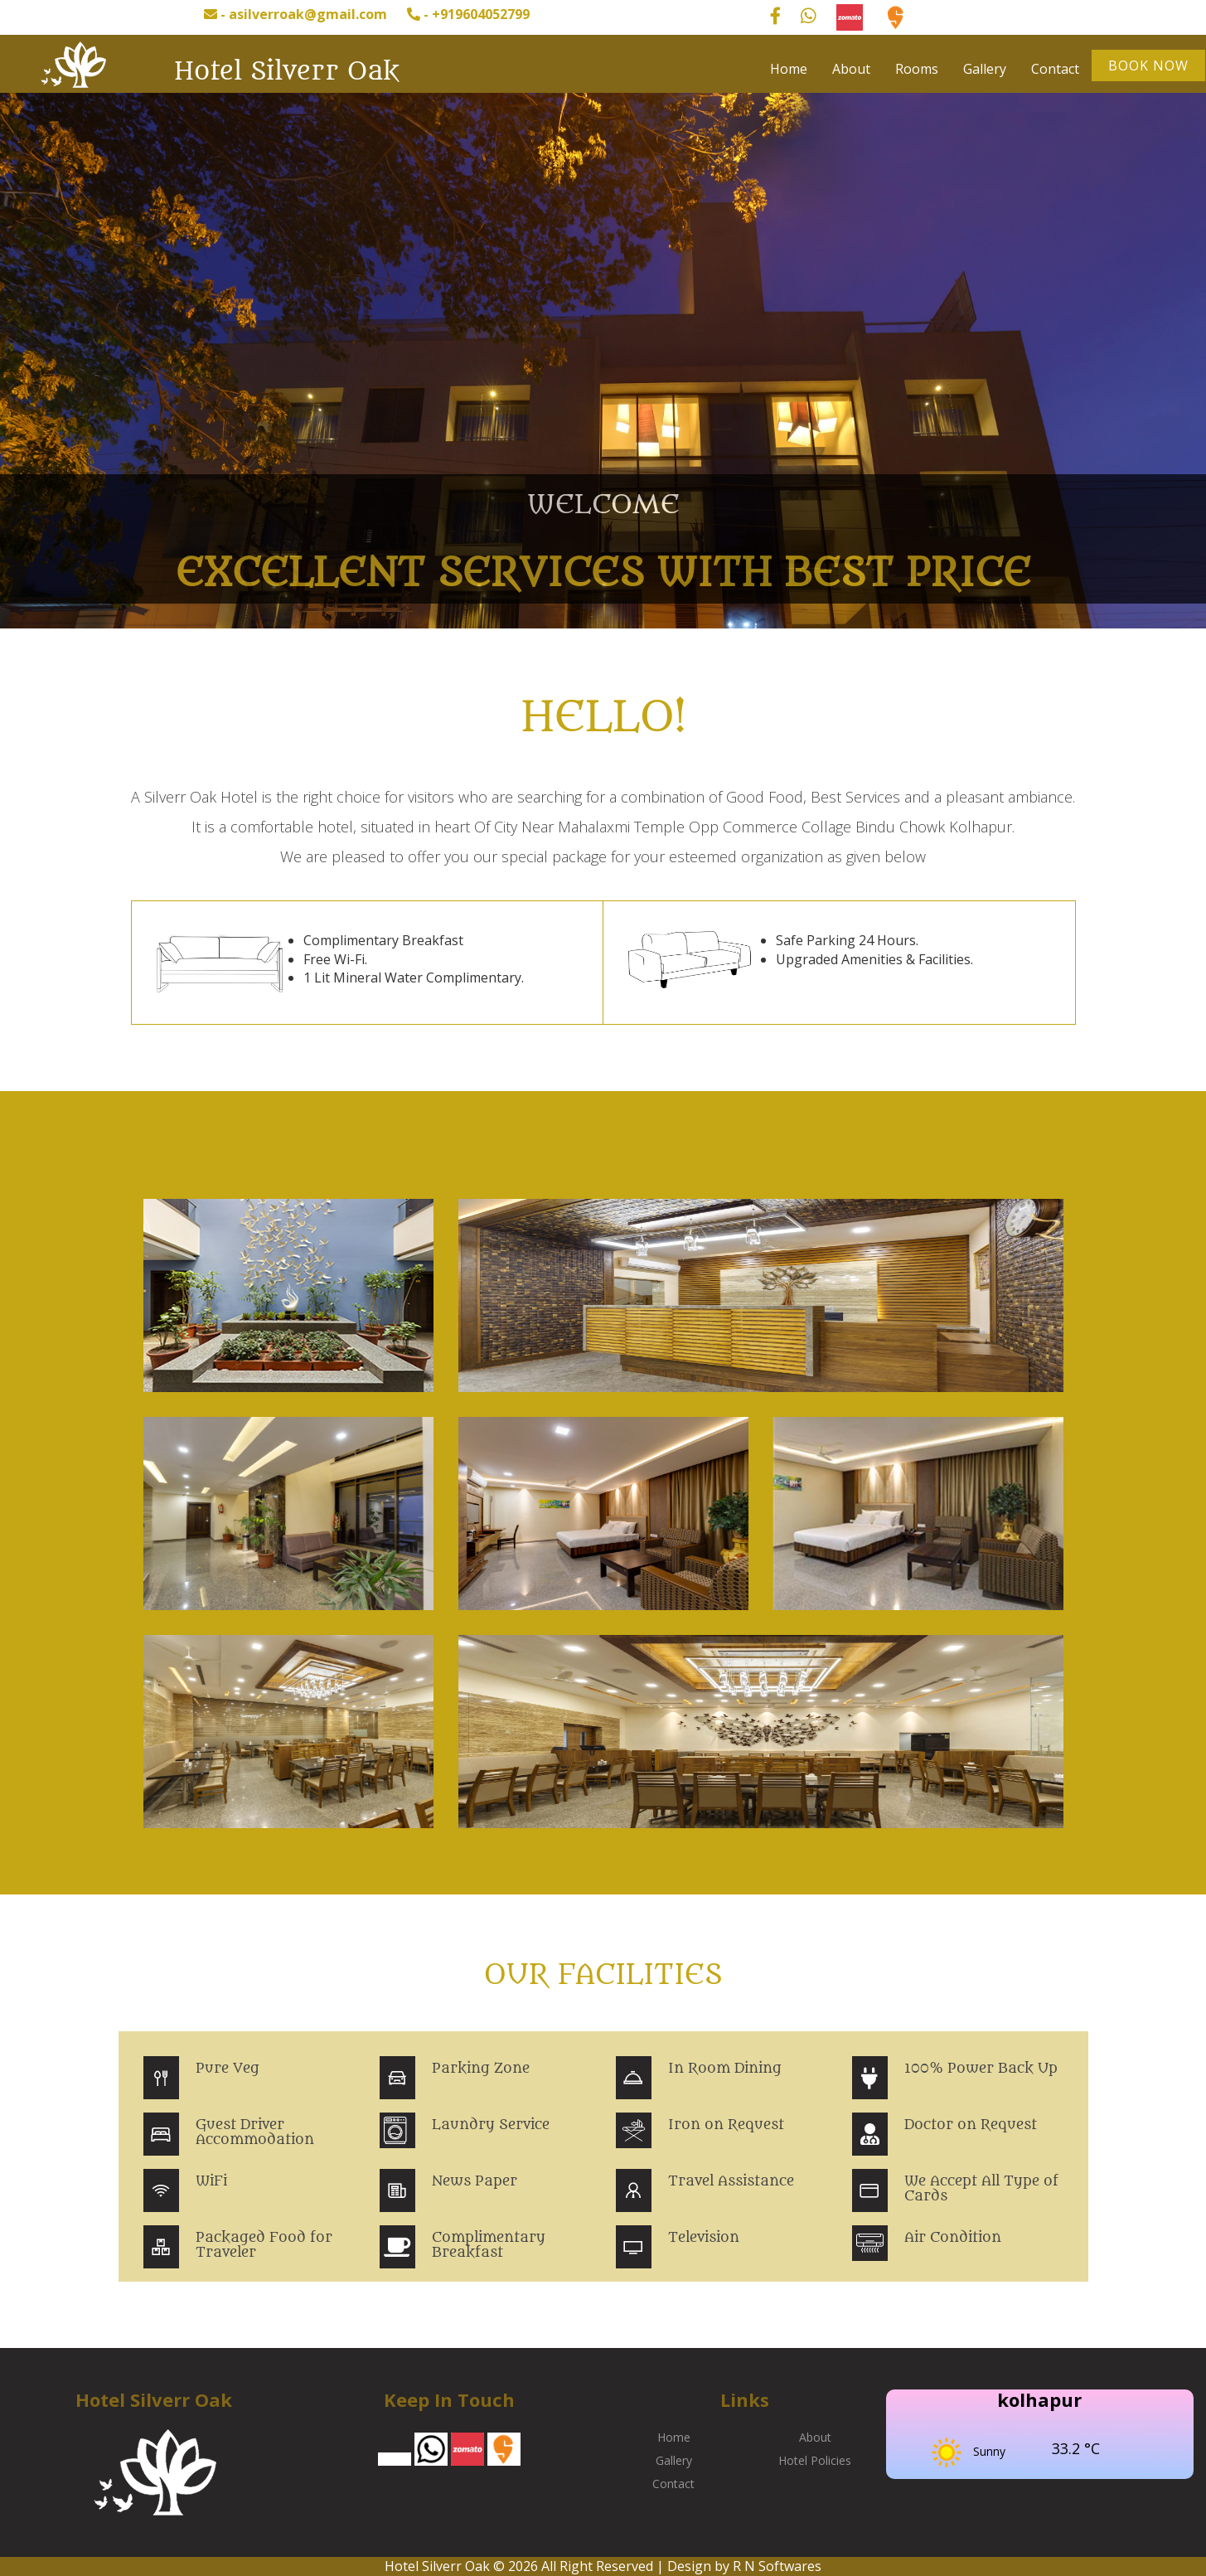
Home (788, 69)
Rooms (916, 69)
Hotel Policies (814, 2460)
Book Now (1148, 65)
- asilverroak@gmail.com (295, 14)
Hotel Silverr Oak (286, 71)
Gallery (984, 69)
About (851, 69)
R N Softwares (777, 2566)
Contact (1055, 69)
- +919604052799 (468, 14)
